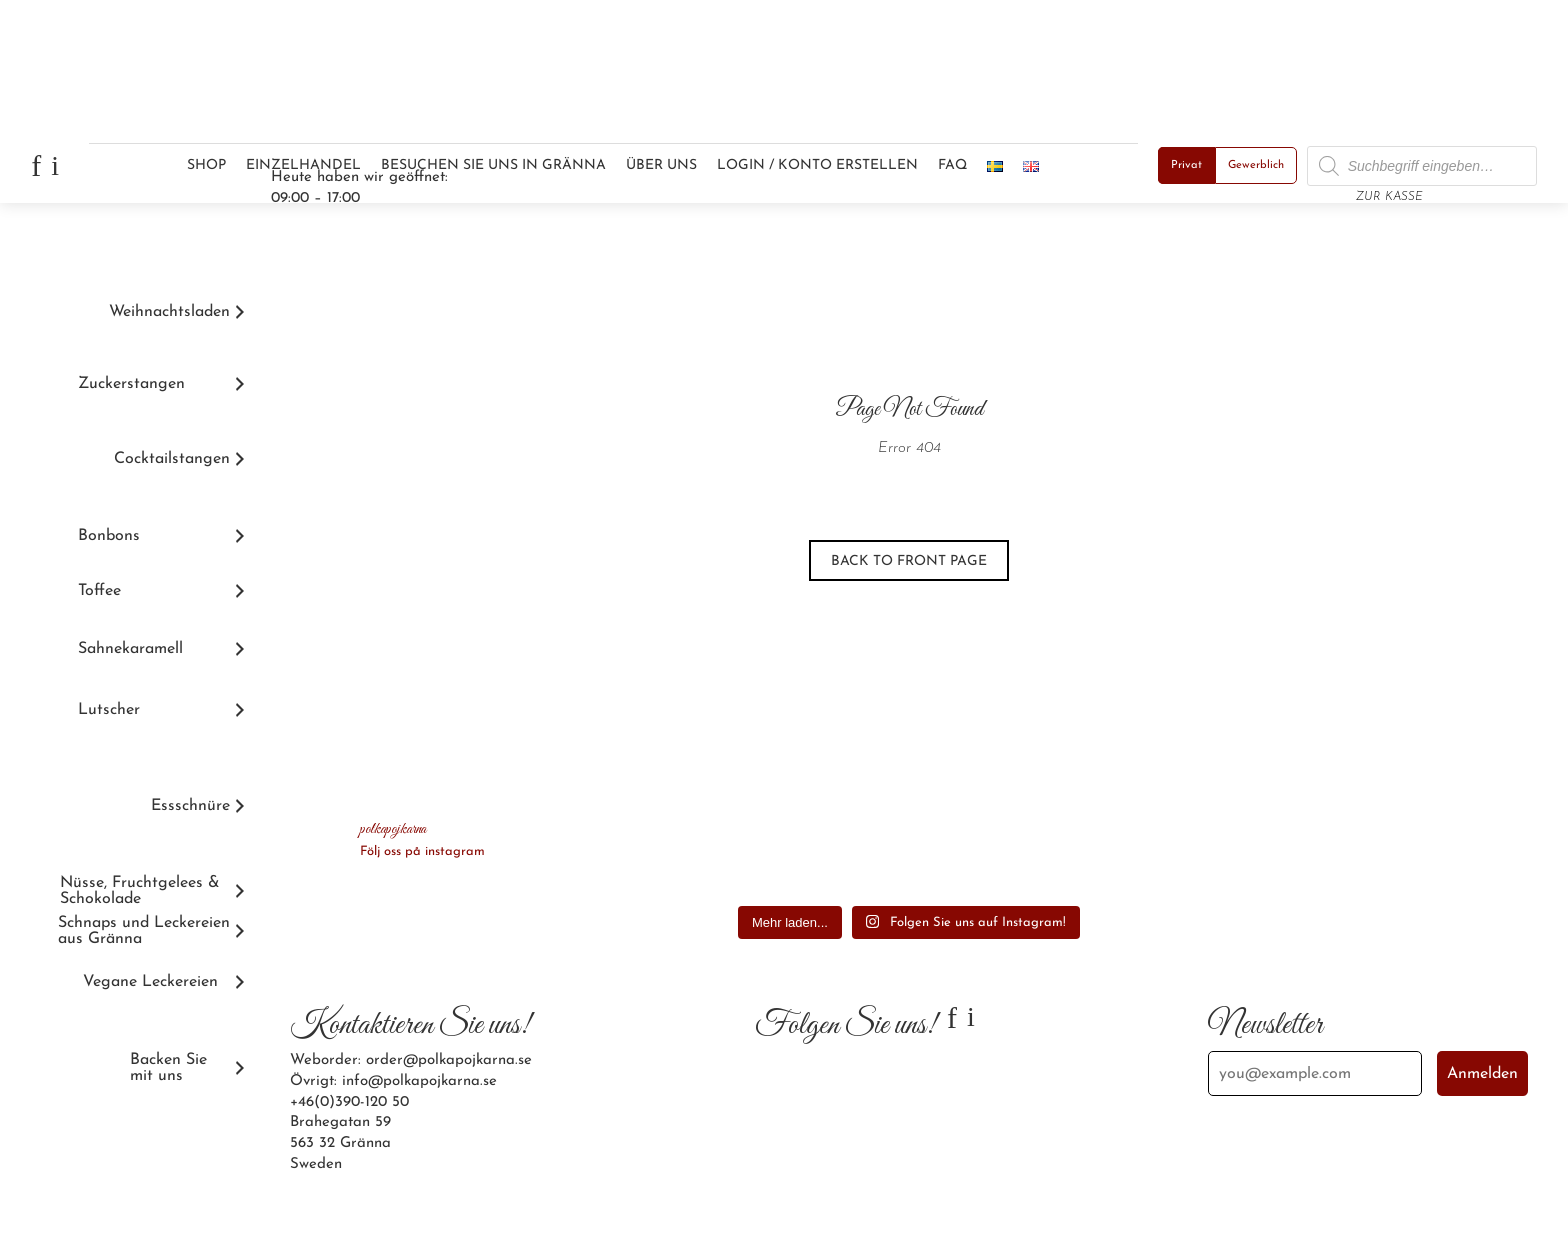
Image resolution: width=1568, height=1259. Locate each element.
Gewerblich (1256, 165)
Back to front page (909, 561)
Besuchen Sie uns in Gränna (493, 165)
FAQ (952, 165)
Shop (206, 165)
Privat (1186, 165)
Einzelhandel (303, 165)
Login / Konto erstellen (817, 165)
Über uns (661, 165)
